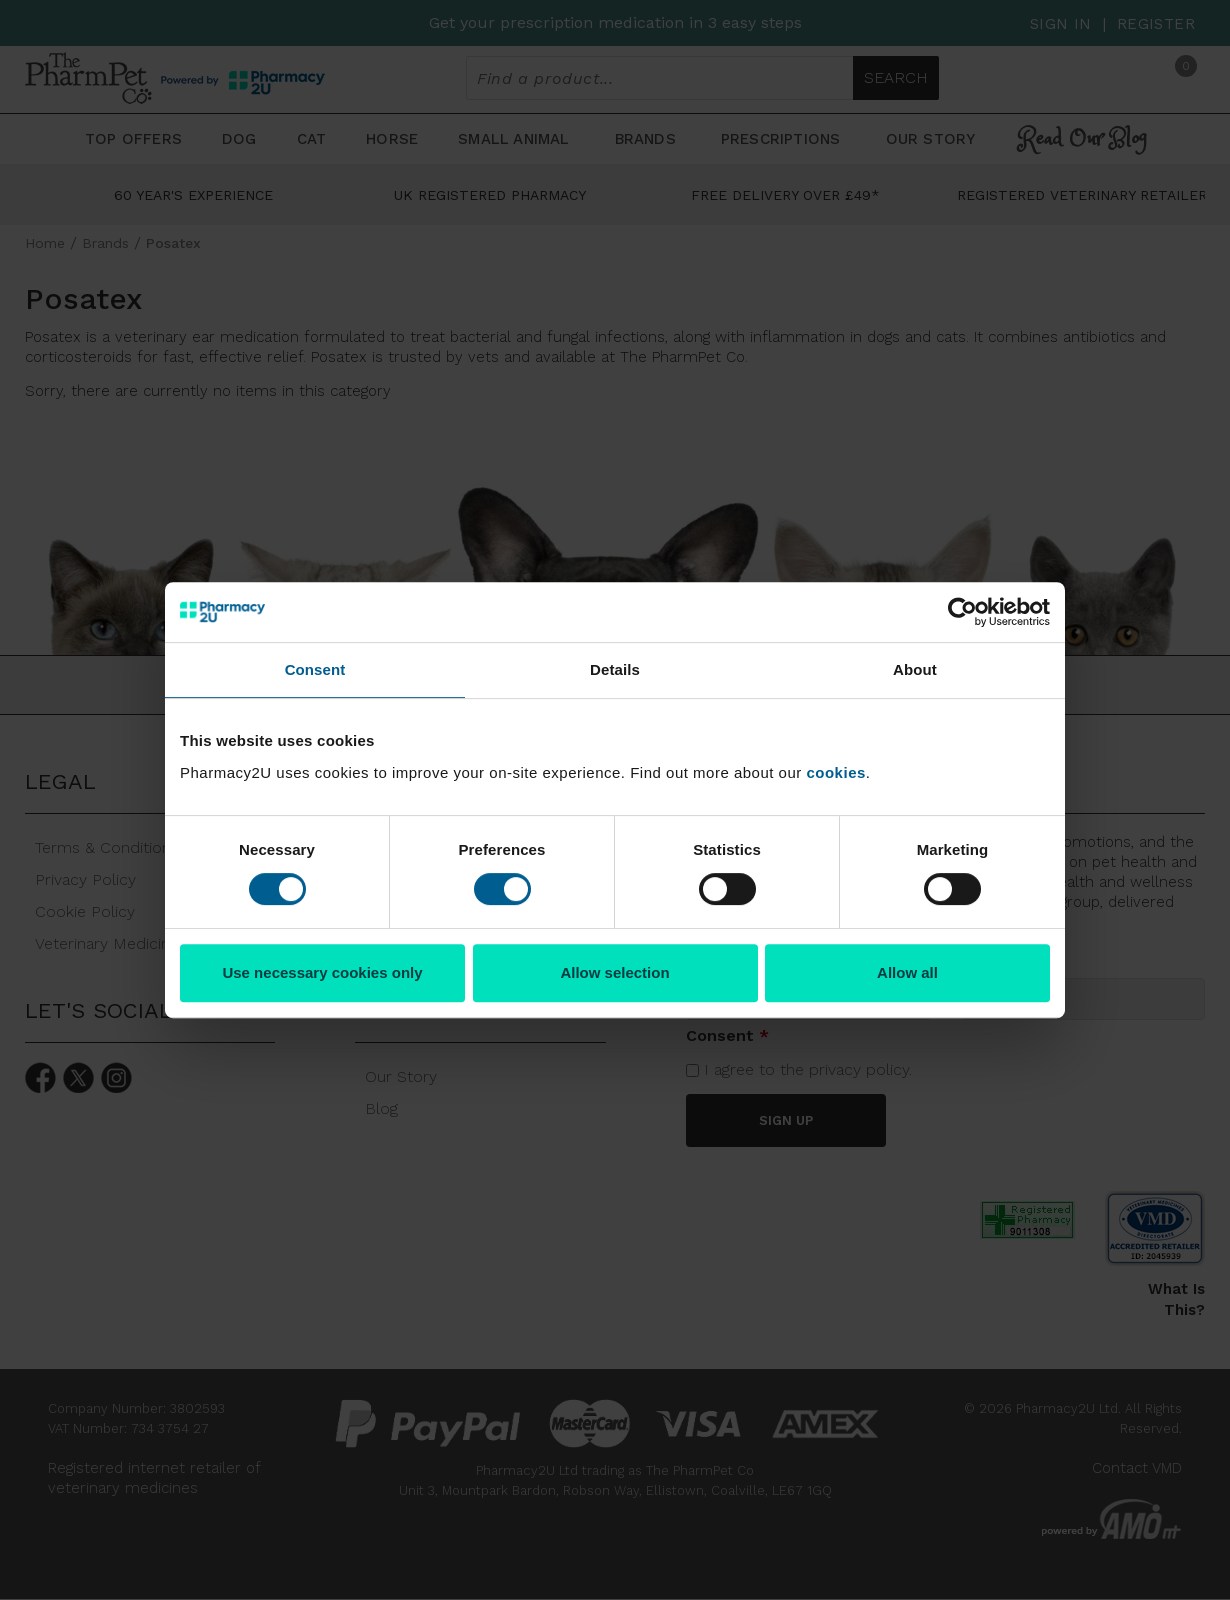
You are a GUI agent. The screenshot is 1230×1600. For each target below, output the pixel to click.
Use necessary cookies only (322, 972)
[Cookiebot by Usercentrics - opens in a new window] (962, 612)
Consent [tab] (315, 669)
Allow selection (614, 972)
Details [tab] (615, 669)
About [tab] (915, 669)
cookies (835, 772)
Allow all (907, 972)
